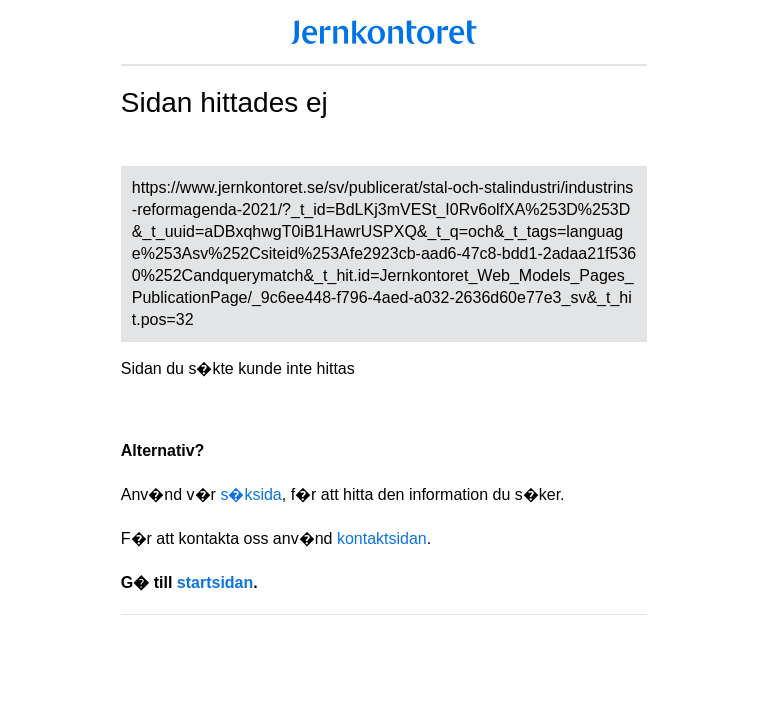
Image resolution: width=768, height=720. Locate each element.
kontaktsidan (382, 538)
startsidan (215, 582)
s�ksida (250, 494)
